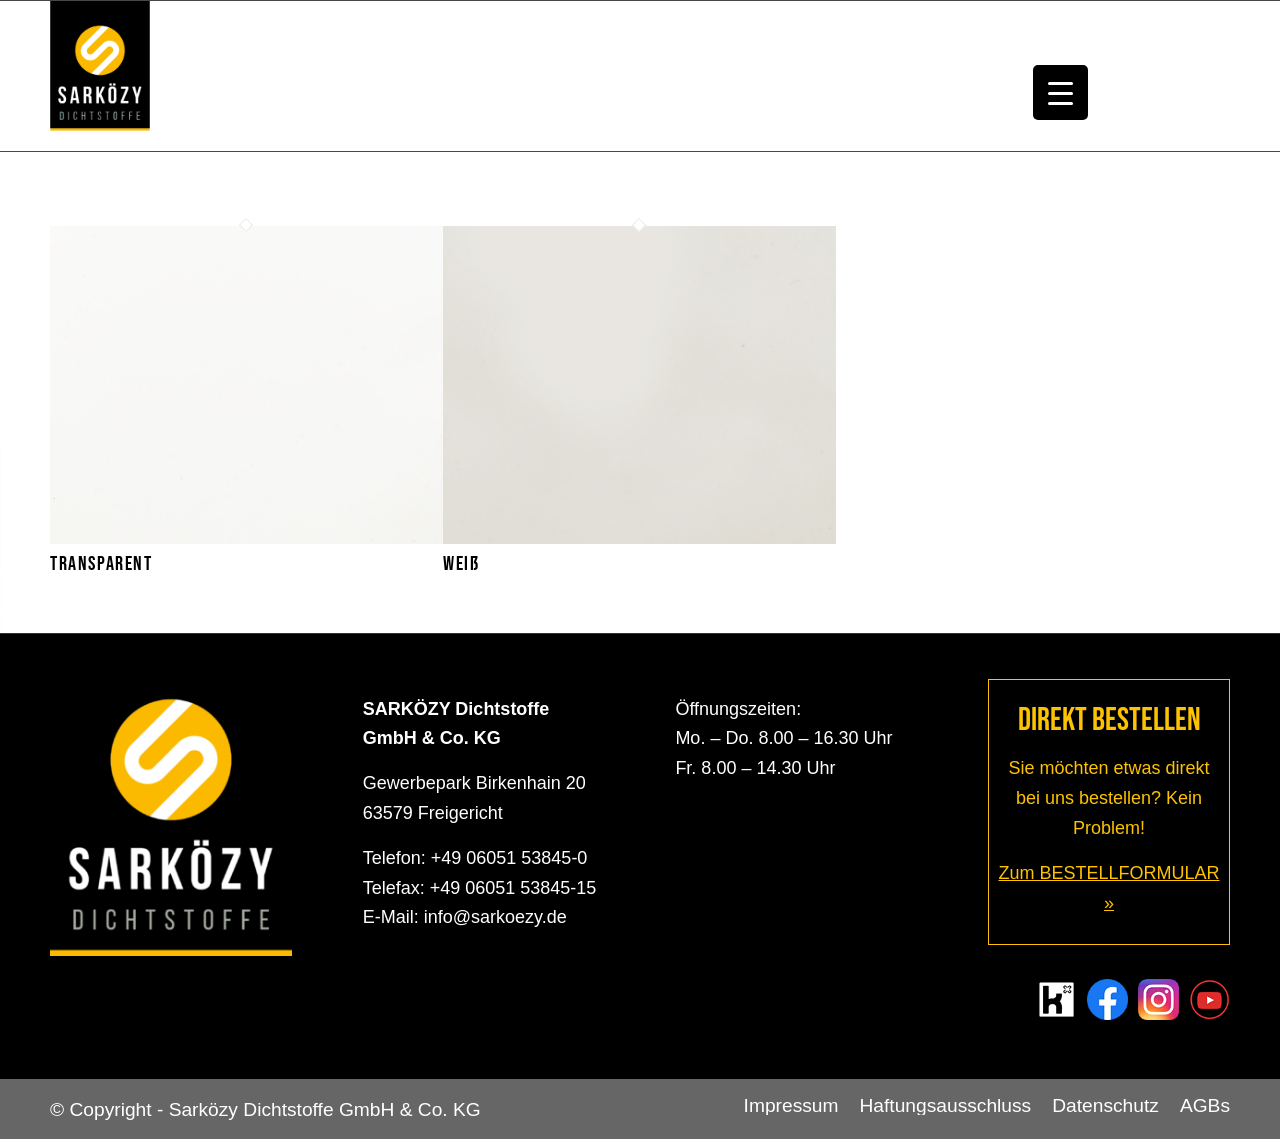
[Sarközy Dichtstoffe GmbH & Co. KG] (100, 76)
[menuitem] (791, 1106)
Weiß (461, 564)
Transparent (101, 564)
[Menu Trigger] (1060, 92)
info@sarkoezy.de (495, 917)
